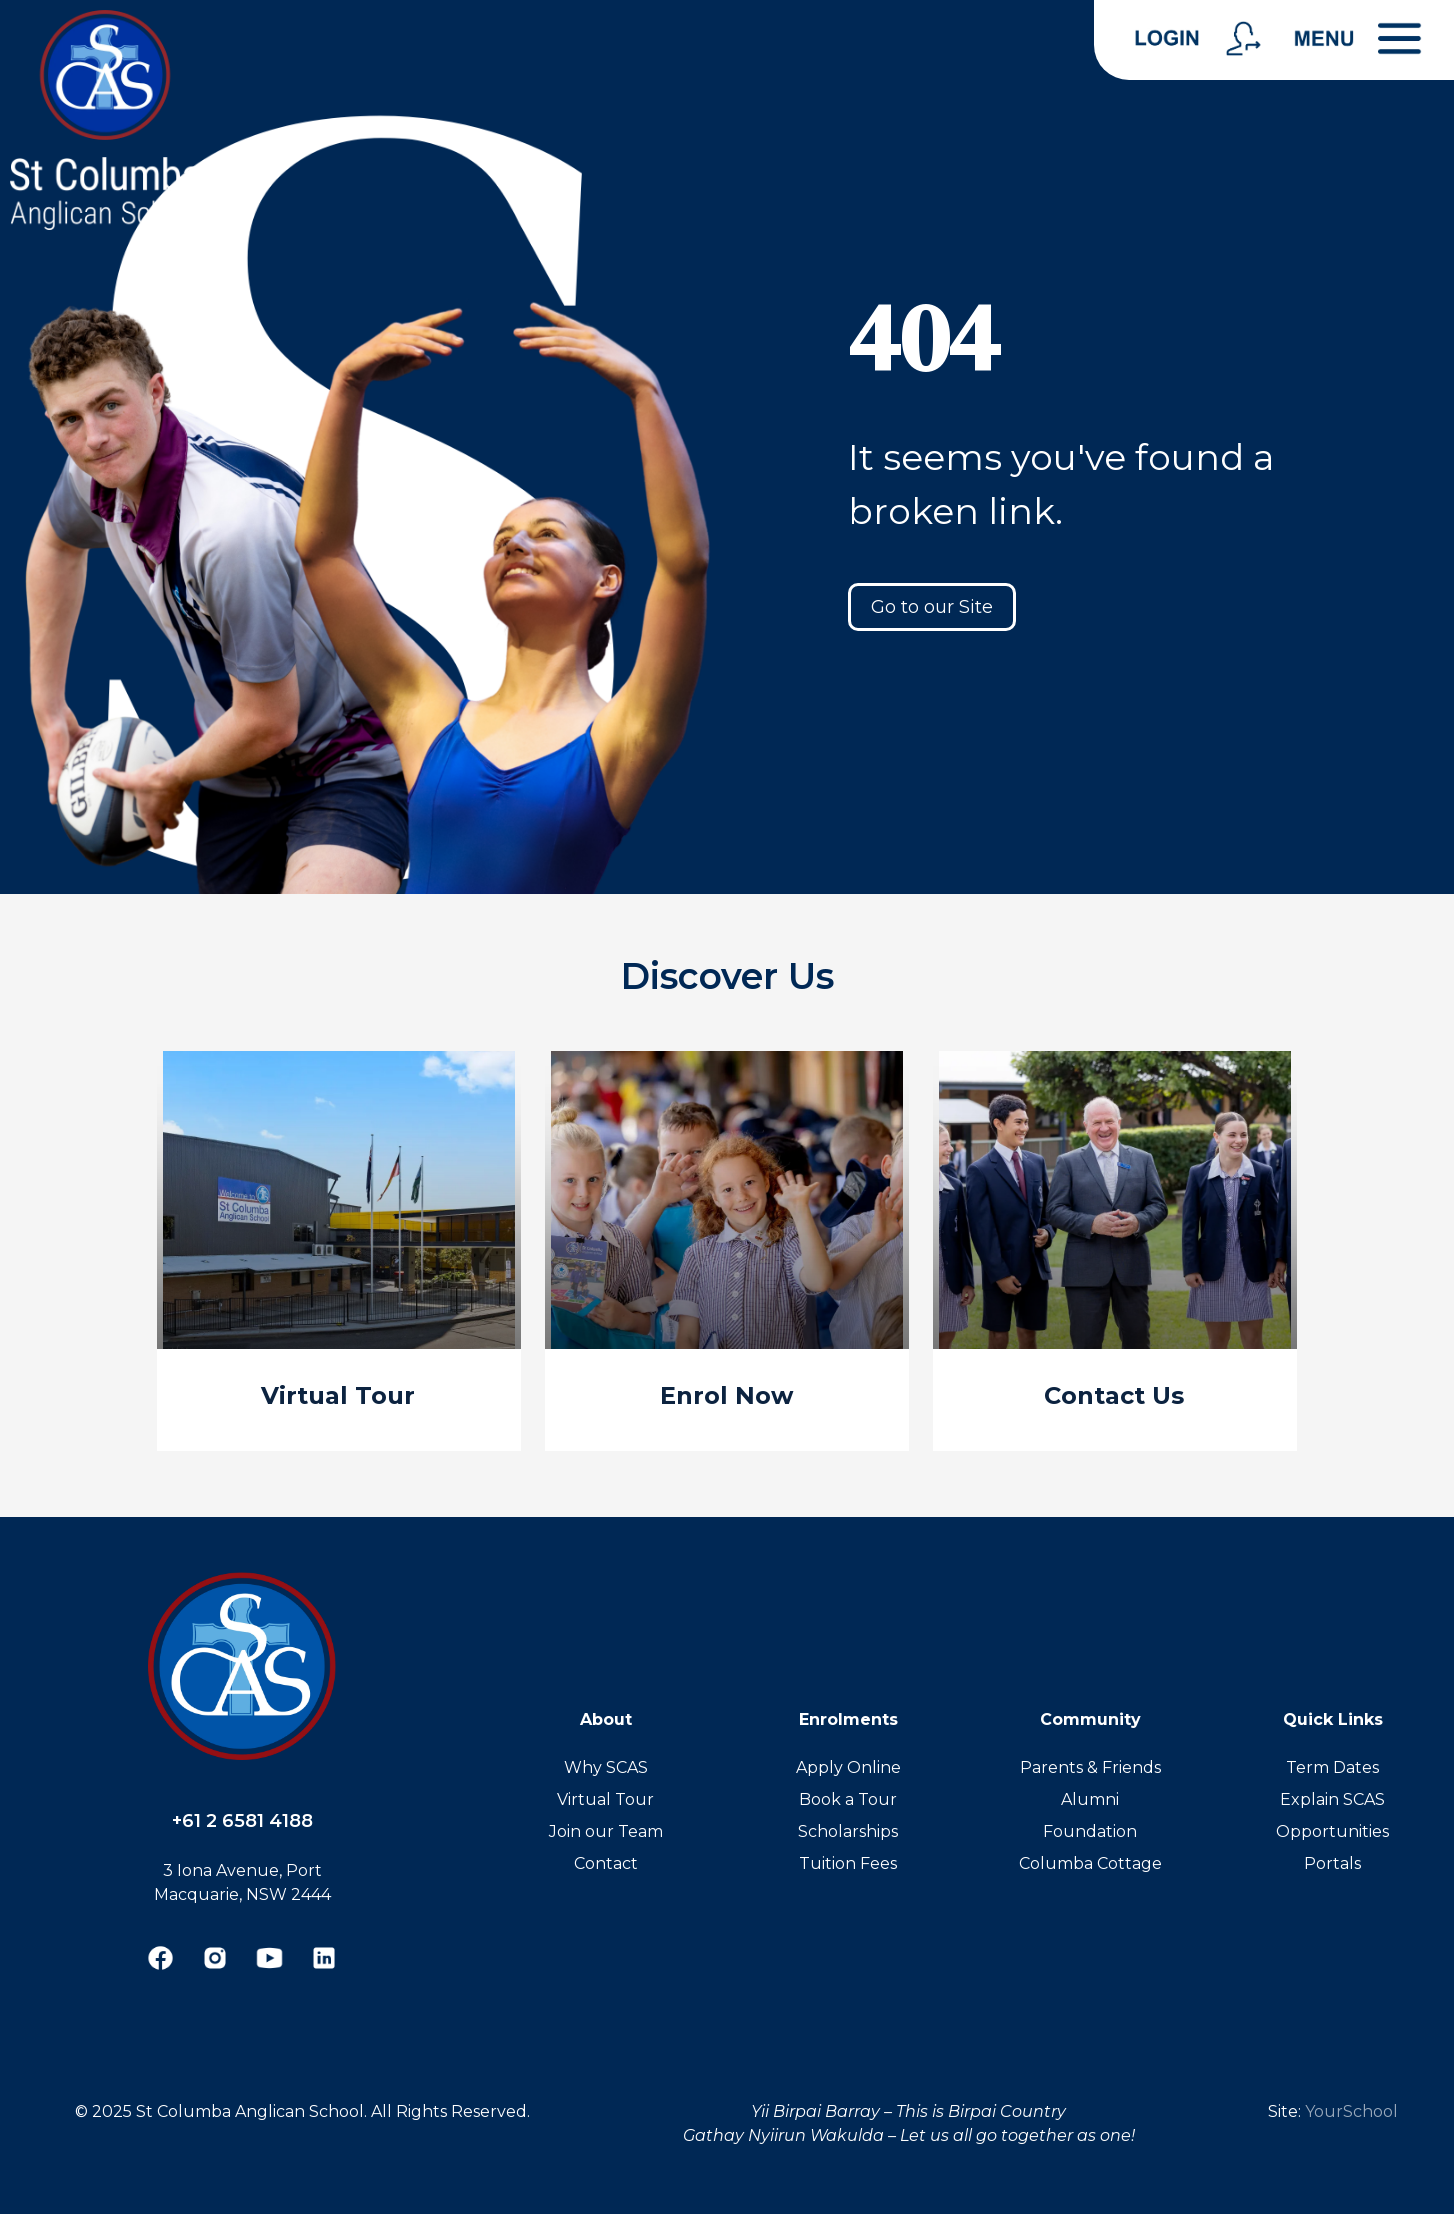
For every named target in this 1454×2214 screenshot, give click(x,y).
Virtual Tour (605, 1799)
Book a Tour (848, 1799)
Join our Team (606, 1831)
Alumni (1090, 1799)
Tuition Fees (848, 1863)
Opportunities (1332, 1831)
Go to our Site (932, 607)
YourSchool (1351, 2111)
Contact (606, 1863)
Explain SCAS (1332, 1799)
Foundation (1090, 1831)
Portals (1332, 1863)
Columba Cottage (1090, 1863)
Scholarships (848, 1831)
